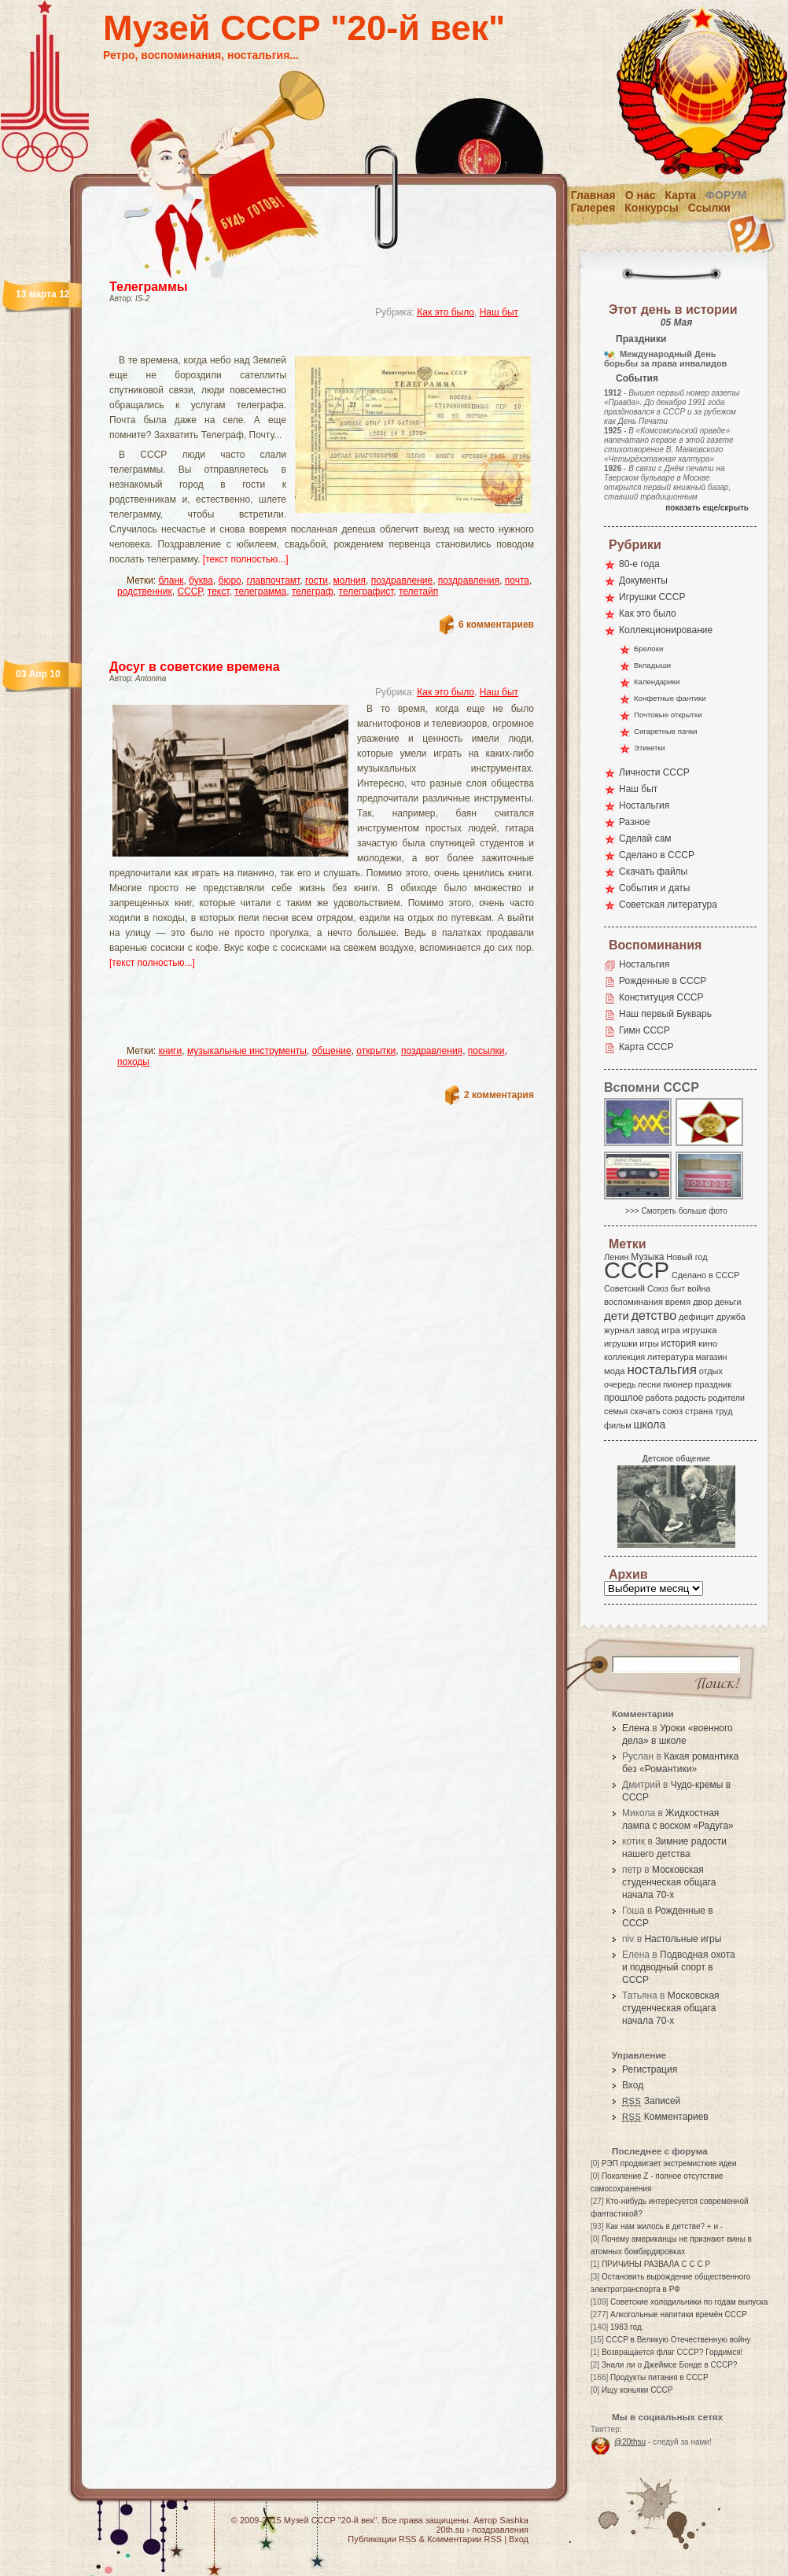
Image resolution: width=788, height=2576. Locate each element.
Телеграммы (148, 286)
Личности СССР (654, 772)
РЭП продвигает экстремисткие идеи (669, 2163)
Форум (725, 195)
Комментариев (665, 2116)
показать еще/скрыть (707, 507)
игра (670, 1330)
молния (349, 580)
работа (659, 1397)
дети (616, 1315)
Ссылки (709, 207)
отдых (711, 1371)
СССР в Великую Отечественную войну (678, 2339)
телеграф (312, 591)
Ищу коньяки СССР (637, 2390)
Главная (593, 195)
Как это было (445, 312)
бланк (171, 580)
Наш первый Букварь (665, 1013)
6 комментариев (496, 624)
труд (723, 1411)
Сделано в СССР (656, 855)
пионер (678, 1384)
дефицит (696, 1316)
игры (648, 1343)
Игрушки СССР (652, 597)
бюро (230, 580)
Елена (636, 1728)
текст (219, 591)
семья (616, 1411)
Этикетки (649, 747)
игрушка (700, 1330)
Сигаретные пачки (666, 731)
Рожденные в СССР (662, 980)
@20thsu (630, 2442)
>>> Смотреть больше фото (676, 1211)
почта (517, 580)
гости (316, 580)
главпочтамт (273, 580)
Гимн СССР (644, 1030)
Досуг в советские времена (194, 666)
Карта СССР (646, 1046)
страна (699, 1411)
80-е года (639, 563)
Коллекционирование (666, 630)
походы (133, 1061)
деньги (728, 1301)
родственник (144, 591)
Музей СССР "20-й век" (304, 28)
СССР (189, 591)
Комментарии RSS (464, 2539)
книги (170, 1050)
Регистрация (649, 2069)
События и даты (654, 888)
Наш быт (499, 312)
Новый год (686, 1257)
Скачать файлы (653, 871)
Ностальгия (644, 805)
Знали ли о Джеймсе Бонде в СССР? (670, 2364)
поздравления (468, 580)
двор (703, 1301)
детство (654, 1315)
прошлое (623, 1397)
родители (726, 1397)
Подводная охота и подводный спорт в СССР (678, 1967)
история (679, 1343)
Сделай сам (645, 838)
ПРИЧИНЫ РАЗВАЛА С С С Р (656, 2264)
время (677, 1301)
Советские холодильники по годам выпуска (689, 2302)
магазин (711, 1357)
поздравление (402, 580)
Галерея (593, 207)
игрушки (621, 1343)
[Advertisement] (303, 342)
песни (649, 1384)
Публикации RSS (382, 2539)
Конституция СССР (661, 997)
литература (670, 1357)
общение (332, 1050)
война (698, 1288)
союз (672, 1411)
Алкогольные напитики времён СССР (678, 2314)
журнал (619, 1330)
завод (648, 1330)
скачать (645, 1411)
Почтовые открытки (668, 714)
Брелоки (648, 648)
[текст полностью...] (246, 559)
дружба (731, 1316)
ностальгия (661, 1369)
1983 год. (626, 2327)
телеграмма (260, 591)
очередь (620, 1384)
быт (677, 1288)
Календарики (656, 681)
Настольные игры (682, 1938)
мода (614, 1371)
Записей (651, 2100)
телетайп (418, 591)
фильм (618, 1425)
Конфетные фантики (670, 698)
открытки (376, 1050)
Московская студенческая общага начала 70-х (669, 1882)
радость (690, 1397)
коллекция (624, 1357)
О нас (640, 195)
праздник (713, 1384)
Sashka (513, 2520)
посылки (486, 1050)
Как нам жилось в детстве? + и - (664, 2226)
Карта (681, 195)
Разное (634, 821)
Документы (643, 580)
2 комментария (499, 1094)
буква (201, 580)
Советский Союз (636, 1288)
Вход (632, 2085)
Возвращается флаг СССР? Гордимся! (672, 2352)
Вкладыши (652, 665)
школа (649, 1424)
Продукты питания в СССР (659, 2377)
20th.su (450, 2529)
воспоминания (633, 1301)
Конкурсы (651, 207)
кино (707, 1343)
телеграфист (366, 591)
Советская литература (668, 904)
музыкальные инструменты (247, 1050)
